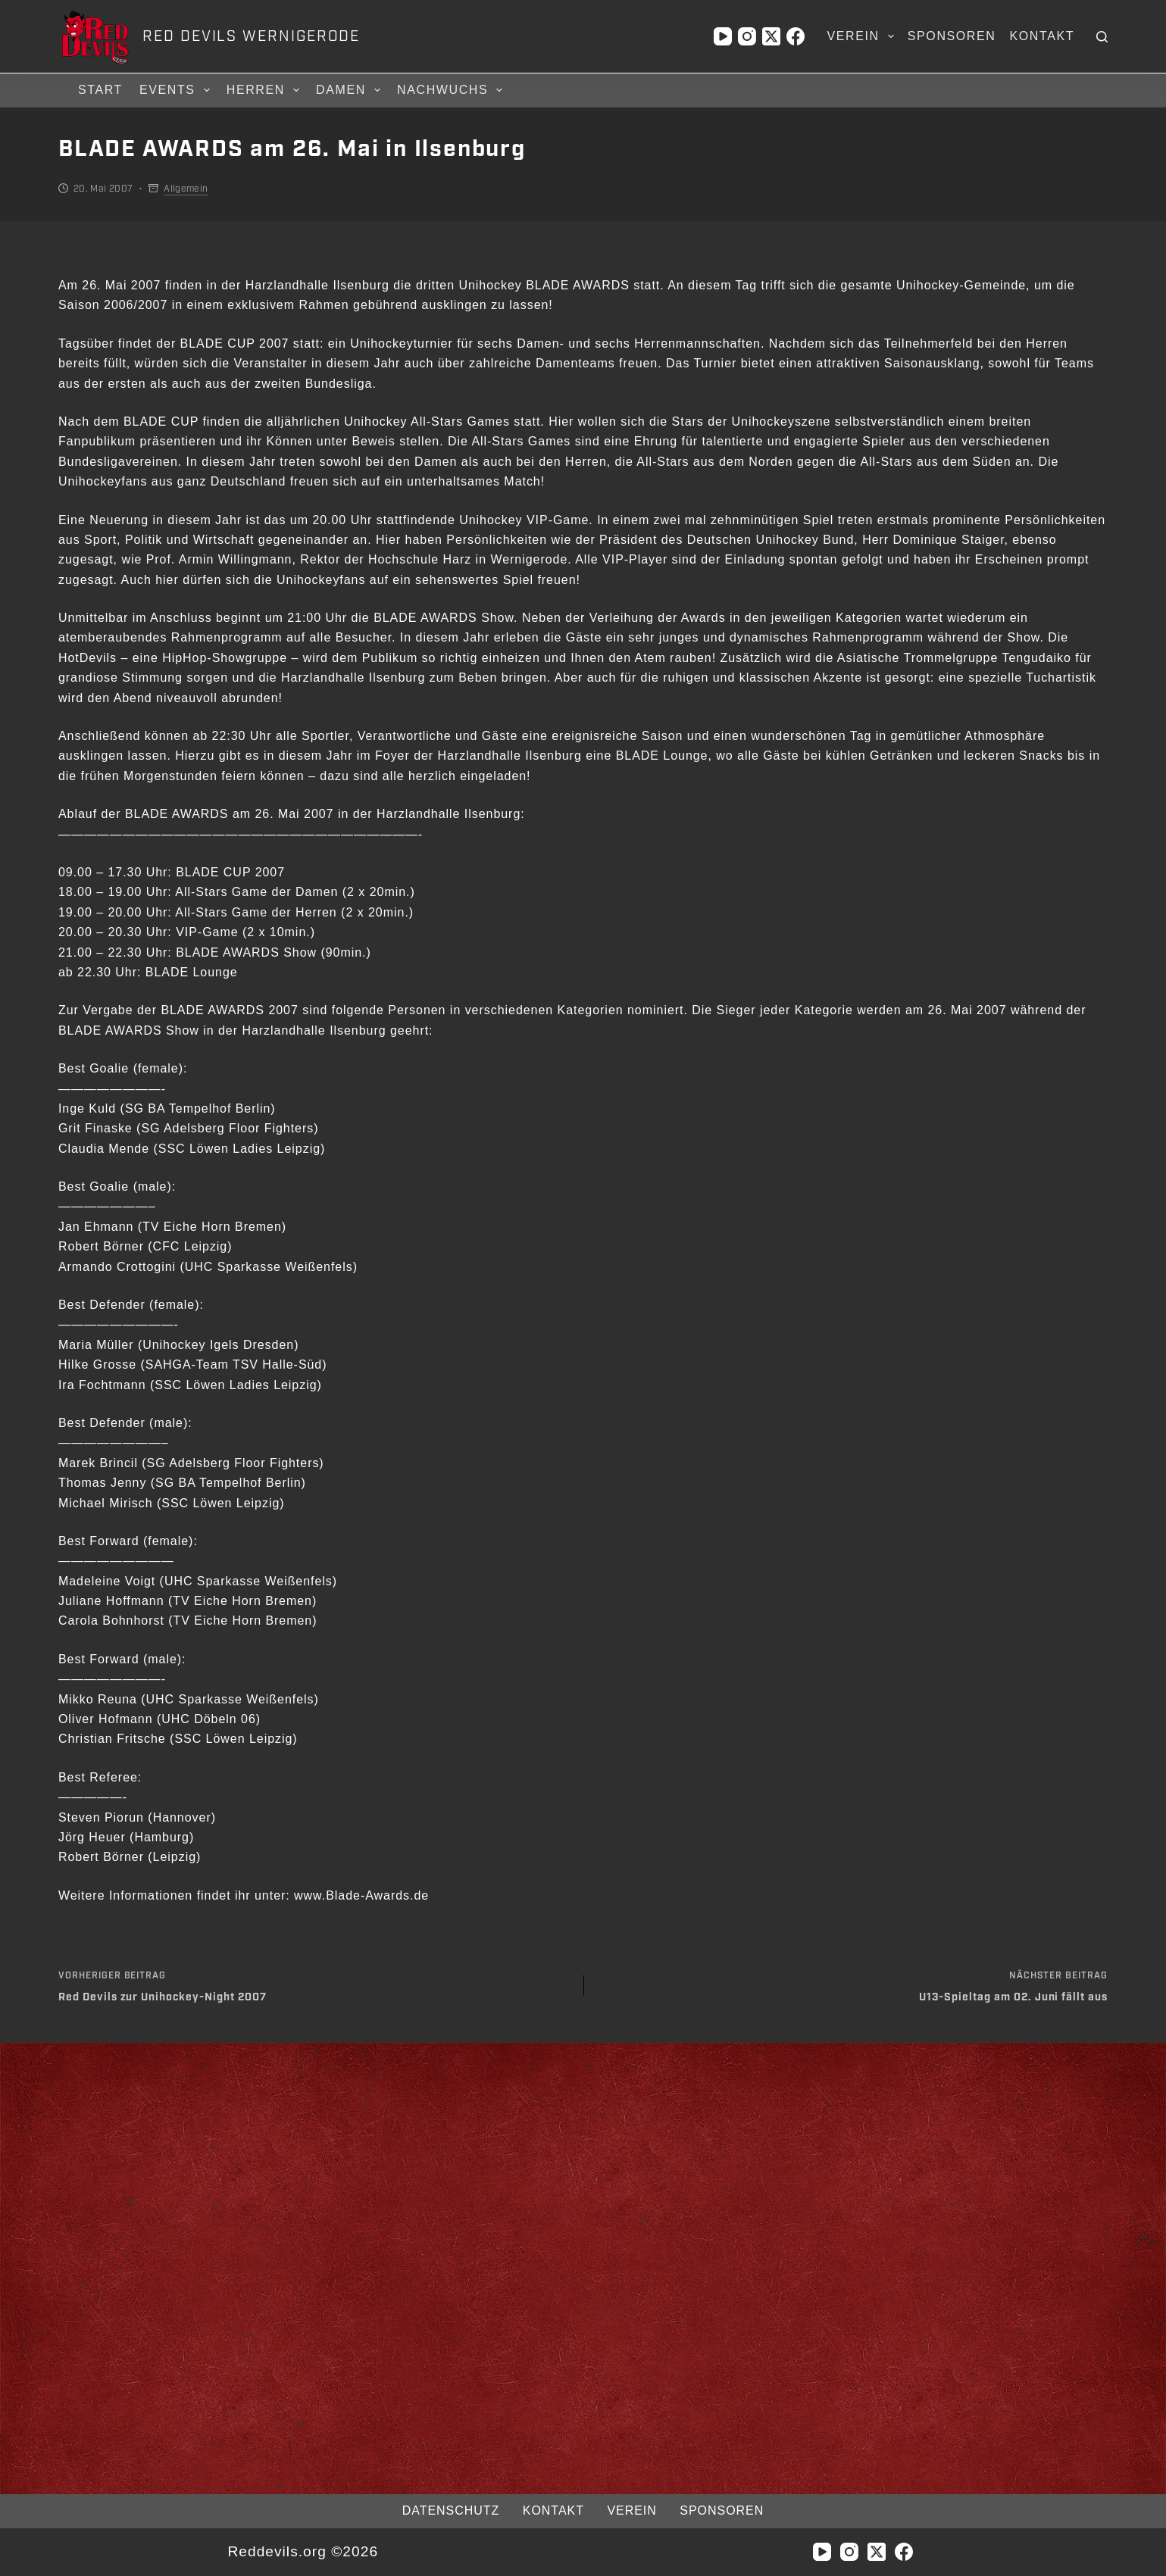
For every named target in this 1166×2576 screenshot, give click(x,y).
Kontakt (1041, 36)
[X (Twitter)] (771, 36)
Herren (265, 90)
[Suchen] (1102, 36)
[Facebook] (795, 36)
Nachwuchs (452, 90)
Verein (863, 36)
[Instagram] (747, 36)
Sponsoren (952, 36)
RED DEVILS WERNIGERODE (251, 36)
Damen (350, 90)
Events (176, 90)
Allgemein (186, 188)
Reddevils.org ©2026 (303, 2551)
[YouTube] (723, 36)
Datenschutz (447, 2510)
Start (100, 89)
